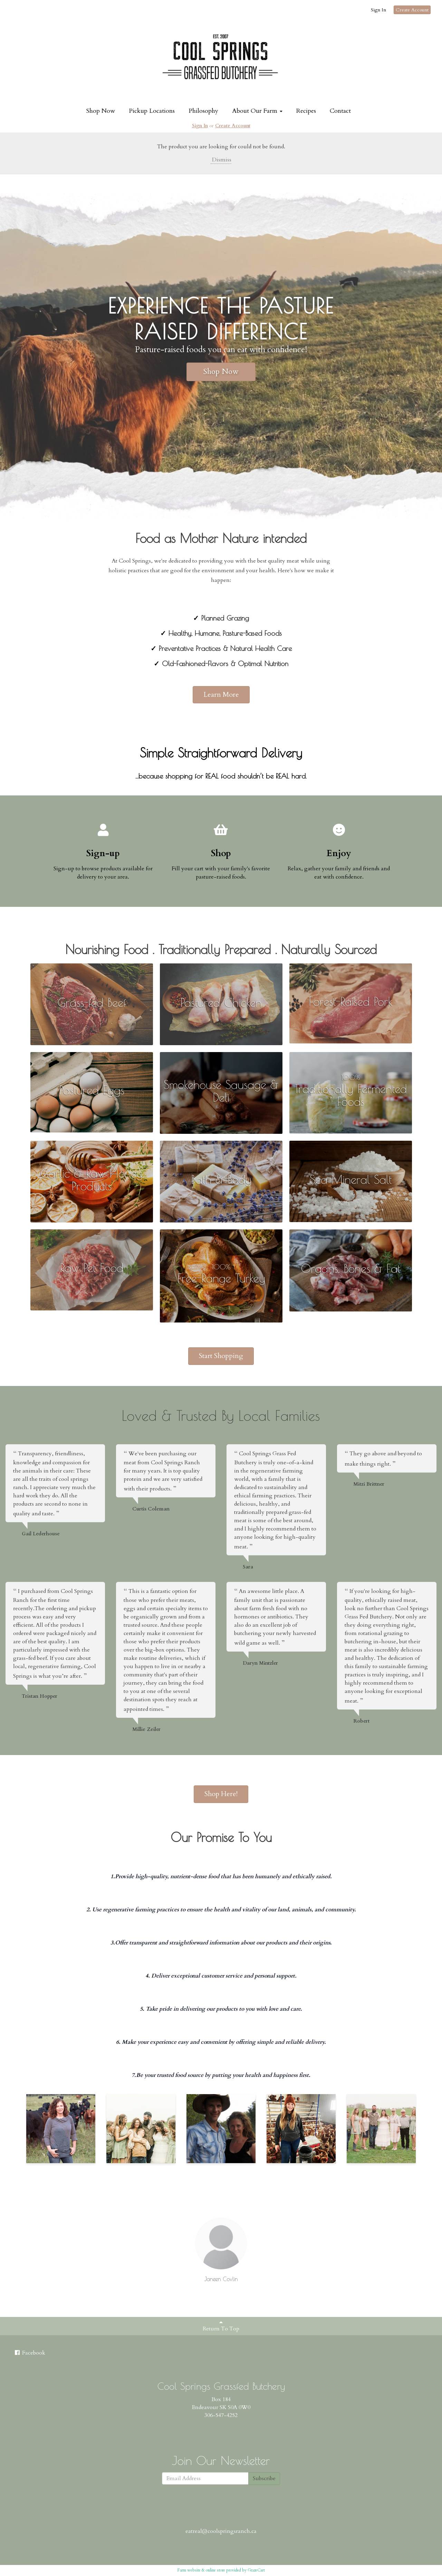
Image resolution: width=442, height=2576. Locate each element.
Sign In (378, 10)
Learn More (221, 694)
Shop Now (100, 111)
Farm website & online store (201, 2570)
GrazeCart (256, 2570)
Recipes (306, 111)
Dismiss (221, 160)
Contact (340, 111)
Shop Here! (221, 1794)
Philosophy (203, 111)
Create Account (412, 10)
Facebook (29, 2353)
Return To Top (221, 2325)
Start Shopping (221, 1355)
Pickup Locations (152, 111)
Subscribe (264, 2478)
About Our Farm (257, 111)
